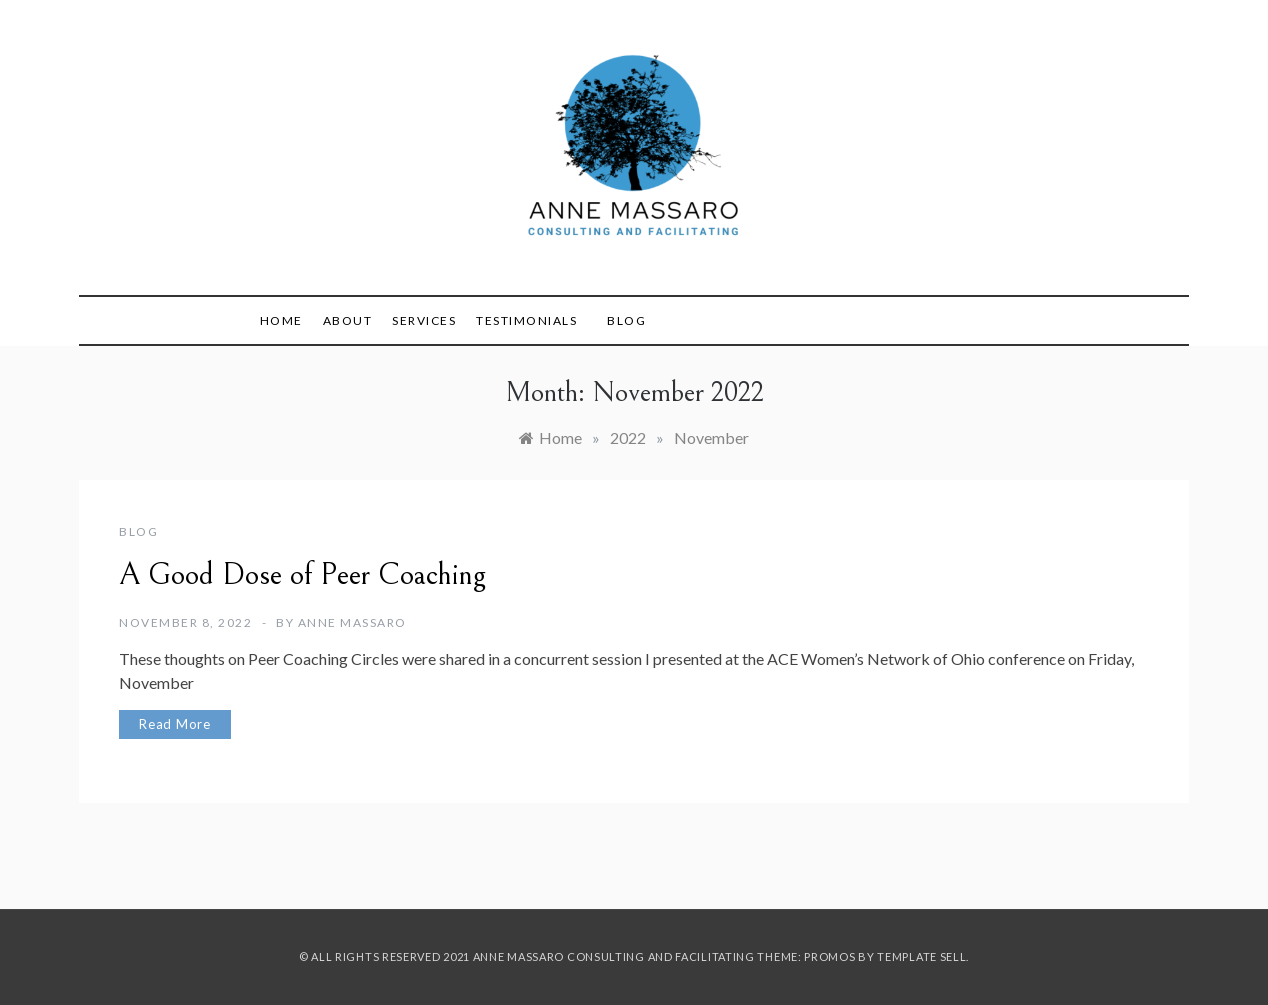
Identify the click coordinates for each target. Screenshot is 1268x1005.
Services (424, 320)
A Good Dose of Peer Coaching (302, 575)
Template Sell (921, 956)
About (348, 320)
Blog (626, 320)
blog (138, 531)
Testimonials (526, 320)
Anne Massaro (352, 622)
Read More (175, 724)
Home (281, 320)
